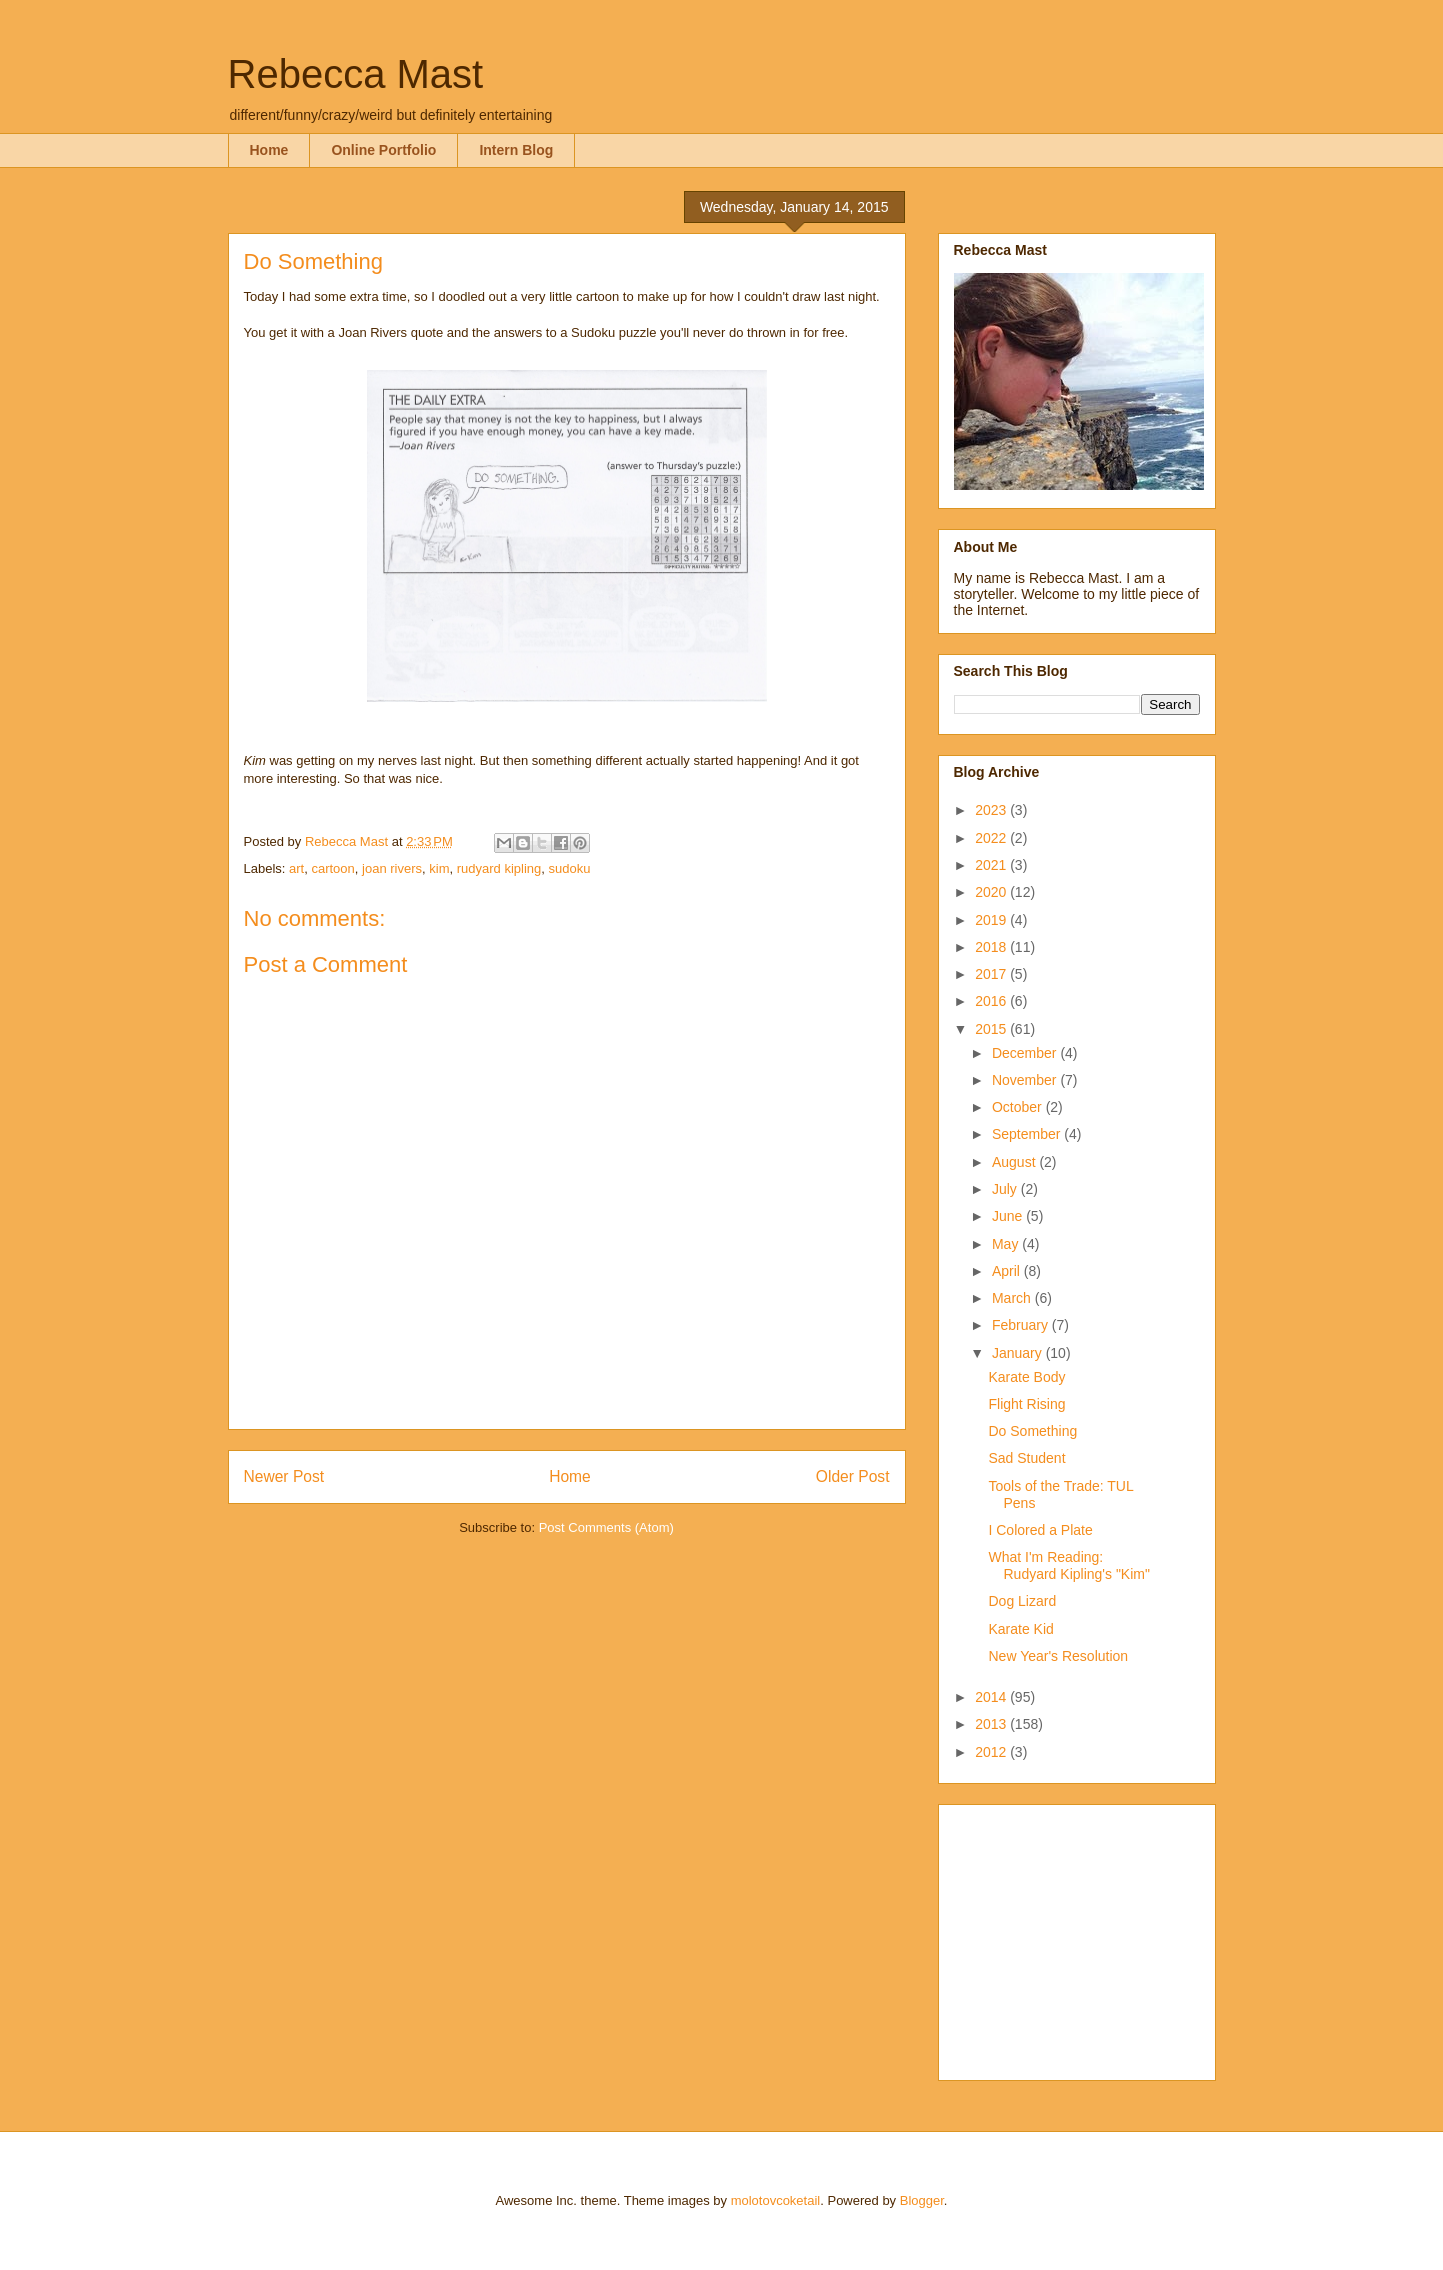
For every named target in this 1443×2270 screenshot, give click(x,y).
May (1007, 1244)
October (1019, 1107)
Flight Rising (1026, 1404)
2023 (992, 810)
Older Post (853, 1476)
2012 (992, 1752)
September (1028, 1134)
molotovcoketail (776, 2200)
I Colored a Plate (1040, 1530)
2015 (992, 1029)
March (1013, 1298)
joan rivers (392, 868)
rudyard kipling (499, 868)
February (1022, 1325)
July (1006, 1189)
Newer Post (284, 1476)
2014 (992, 1697)
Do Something (1032, 1431)
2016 (992, 1001)
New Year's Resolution (1058, 1656)
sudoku (570, 868)
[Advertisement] (1079, 1937)
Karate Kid (1020, 1629)
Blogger (922, 2200)
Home (269, 150)
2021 (992, 865)
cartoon (332, 868)
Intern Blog (516, 150)
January (1019, 1353)
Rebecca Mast (356, 74)
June (1009, 1216)
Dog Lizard (1022, 1601)
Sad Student (1026, 1458)
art (296, 868)
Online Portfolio (383, 150)
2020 (992, 892)
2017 (992, 974)
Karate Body (1026, 1377)
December (1026, 1053)
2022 (992, 838)
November (1026, 1080)
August (1015, 1162)
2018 (992, 947)
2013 (992, 1724)
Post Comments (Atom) (606, 1527)
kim (439, 868)
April (1008, 1271)
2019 (992, 920)
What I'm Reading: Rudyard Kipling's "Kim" (1068, 1565)
